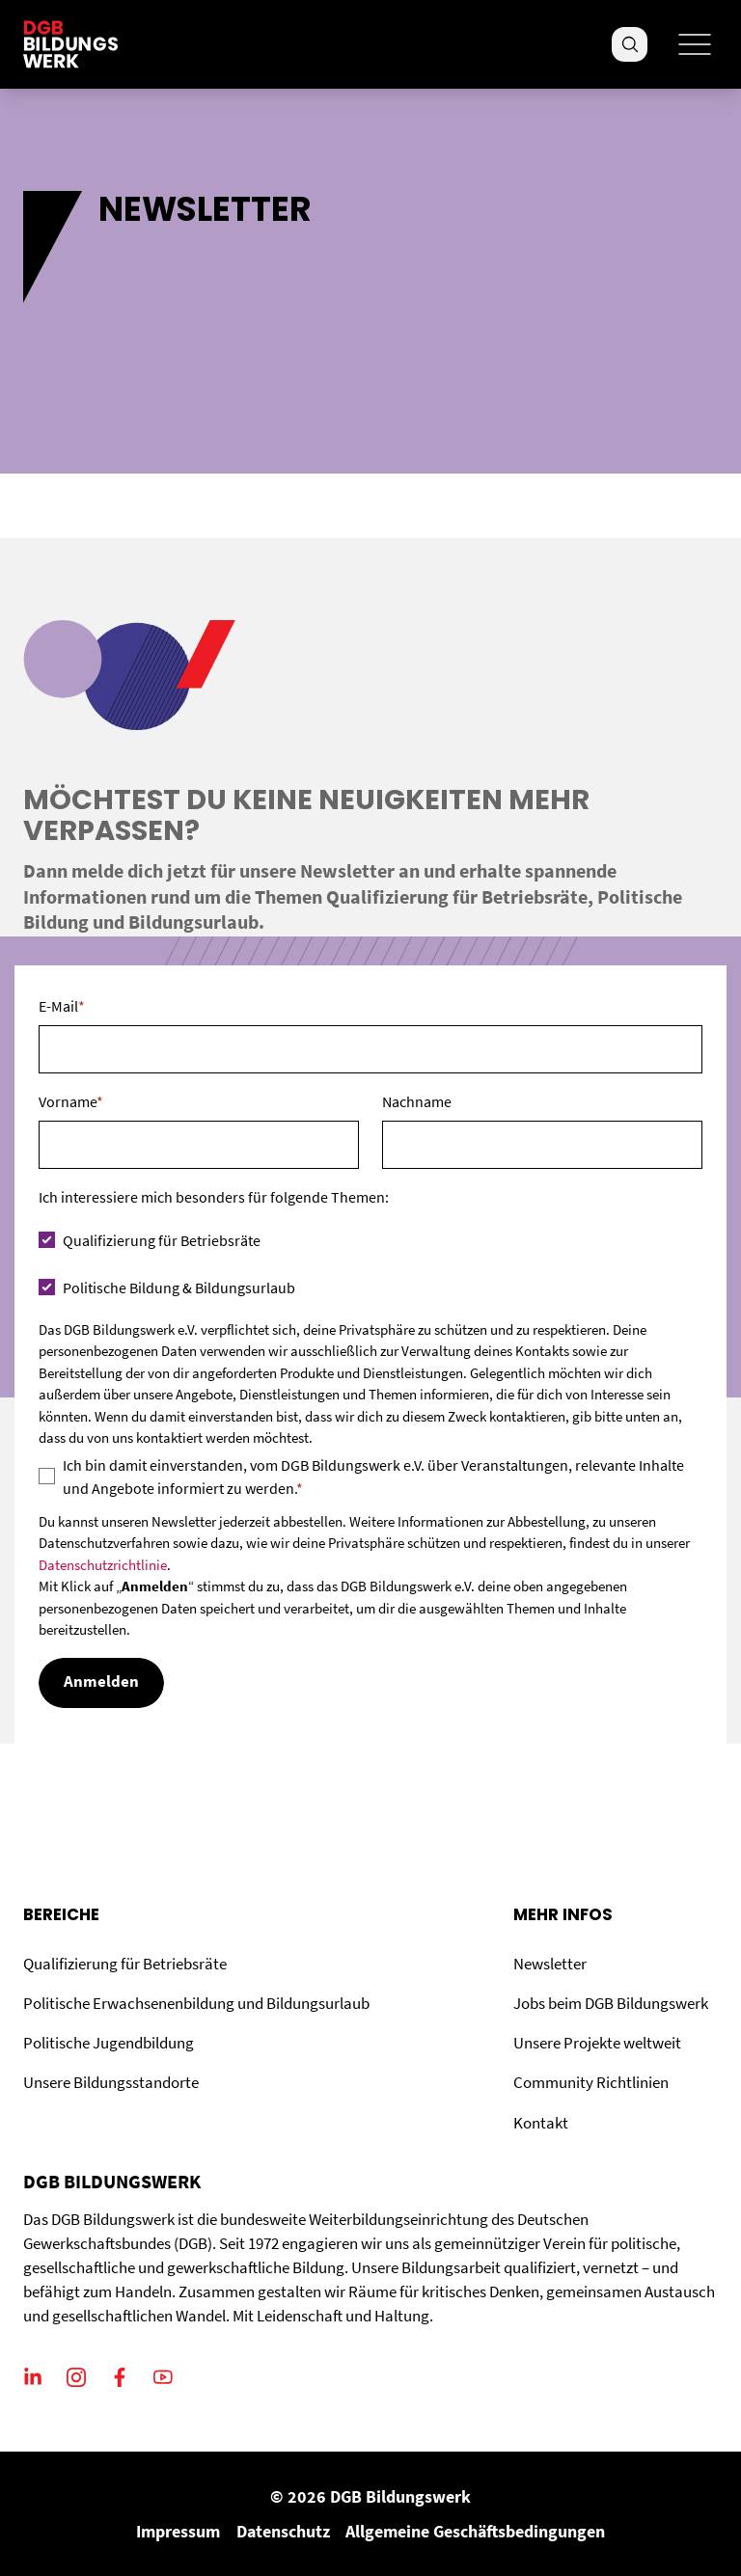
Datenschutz (283, 2531)
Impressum (178, 2531)
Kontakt (540, 2123)
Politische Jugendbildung (108, 2043)
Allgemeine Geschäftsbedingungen (475, 2531)
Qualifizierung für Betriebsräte (125, 1964)
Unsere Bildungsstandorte (111, 2083)
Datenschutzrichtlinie (103, 1565)
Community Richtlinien (591, 2083)
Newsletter (550, 1964)
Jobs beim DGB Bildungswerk (610, 2003)
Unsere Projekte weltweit (597, 2043)
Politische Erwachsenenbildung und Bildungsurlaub (196, 2003)
